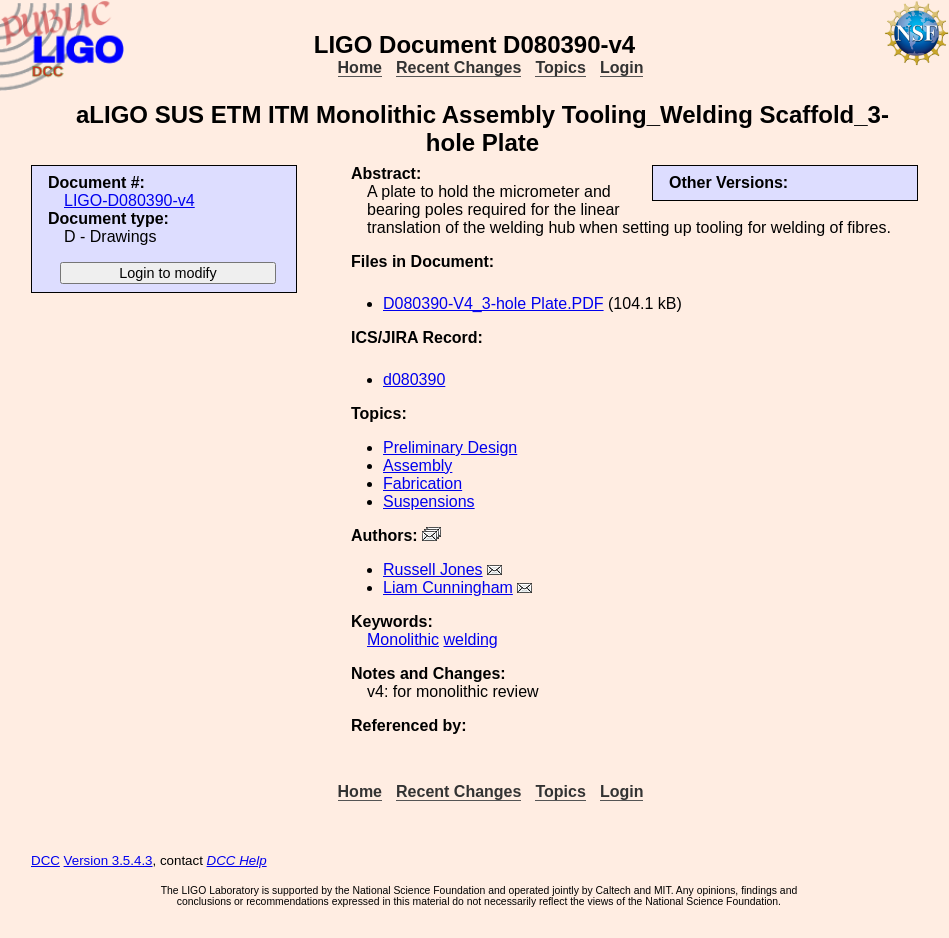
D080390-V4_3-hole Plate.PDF (493, 303)
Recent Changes (458, 67)
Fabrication (422, 483)
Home (360, 67)
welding (470, 639)
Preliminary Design (450, 447)
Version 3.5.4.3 (108, 860)
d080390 (414, 379)
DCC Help (237, 860)
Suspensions (429, 501)
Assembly (417, 465)
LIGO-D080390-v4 (129, 200)
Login (622, 67)
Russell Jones (433, 569)
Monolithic (403, 639)
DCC (45, 860)
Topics (560, 67)
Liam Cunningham (448, 587)
